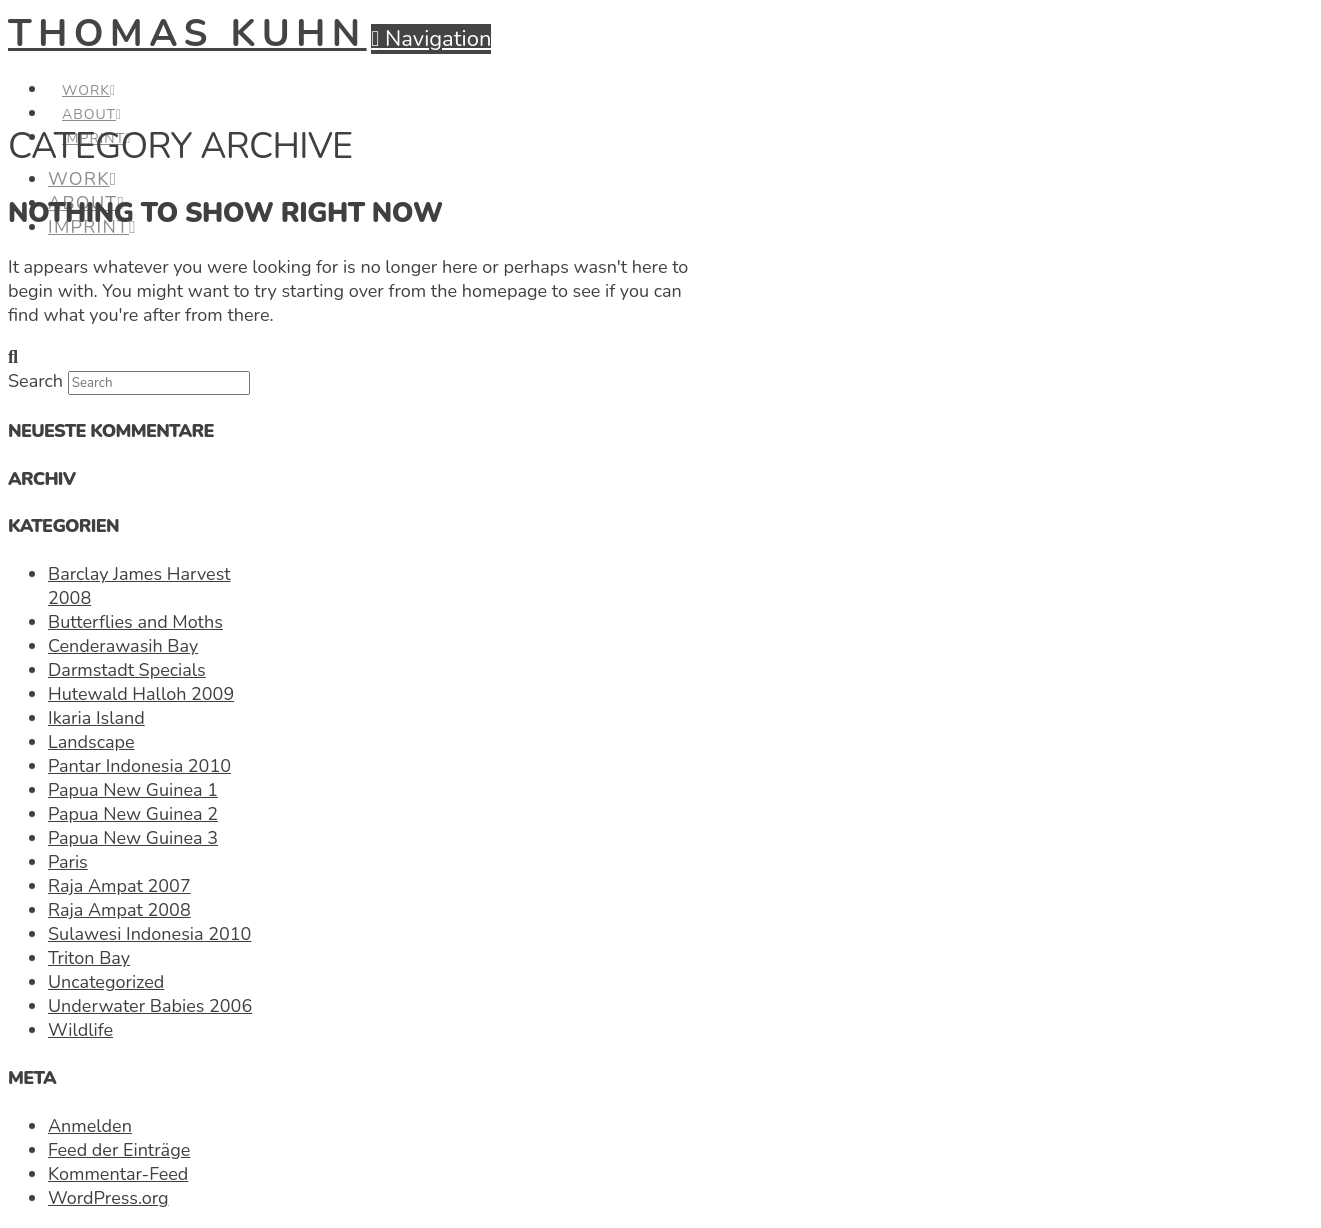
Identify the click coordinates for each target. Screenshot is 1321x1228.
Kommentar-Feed (118, 1174)
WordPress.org (108, 1198)
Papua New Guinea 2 (133, 814)
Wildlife (80, 1030)
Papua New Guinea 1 (133, 790)
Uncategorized (106, 982)
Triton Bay (89, 958)
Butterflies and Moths (135, 622)
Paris (68, 862)
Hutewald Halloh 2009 (141, 694)
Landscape (91, 742)
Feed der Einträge (119, 1150)
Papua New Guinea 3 (133, 838)
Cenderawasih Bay (123, 646)
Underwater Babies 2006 (150, 1006)
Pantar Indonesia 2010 (139, 766)
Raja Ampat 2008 (119, 910)
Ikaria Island (96, 718)
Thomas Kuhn (187, 33)
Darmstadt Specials (127, 670)
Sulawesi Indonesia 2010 (149, 934)
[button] (431, 39)
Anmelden (90, 1126)
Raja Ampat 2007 (119, 886)
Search (35, 381)
